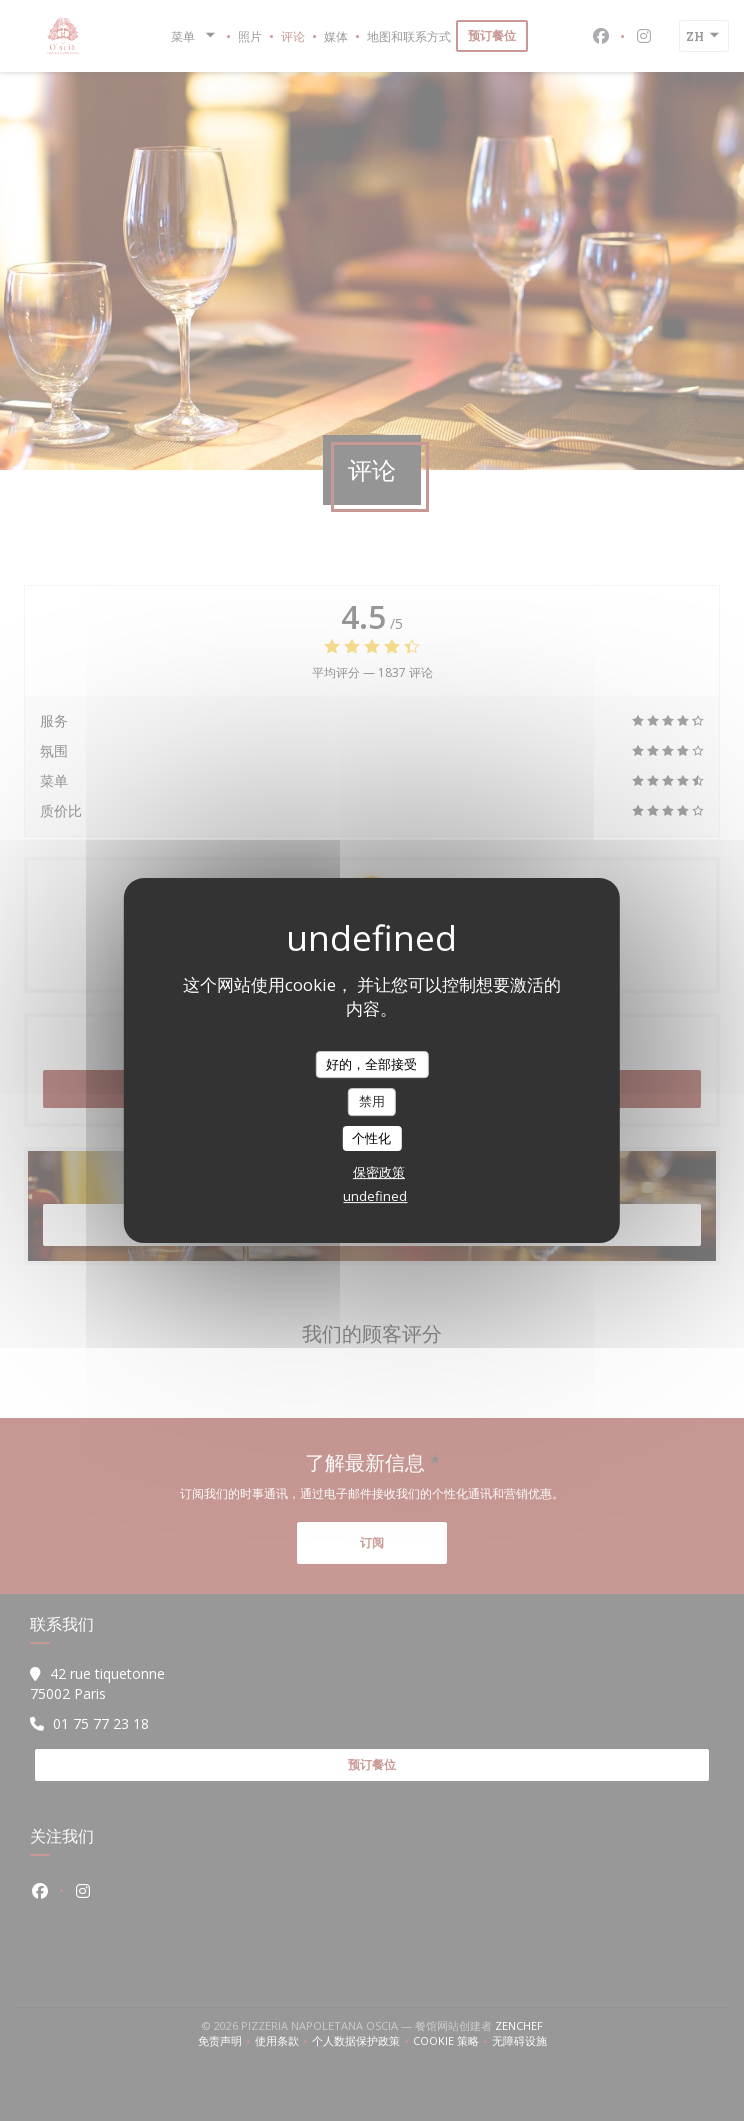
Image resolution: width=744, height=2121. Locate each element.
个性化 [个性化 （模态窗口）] (371, 1138)
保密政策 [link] (379, 1172)
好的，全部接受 (371, 1064)
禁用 (372, 1101)
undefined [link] (375, 1196)
